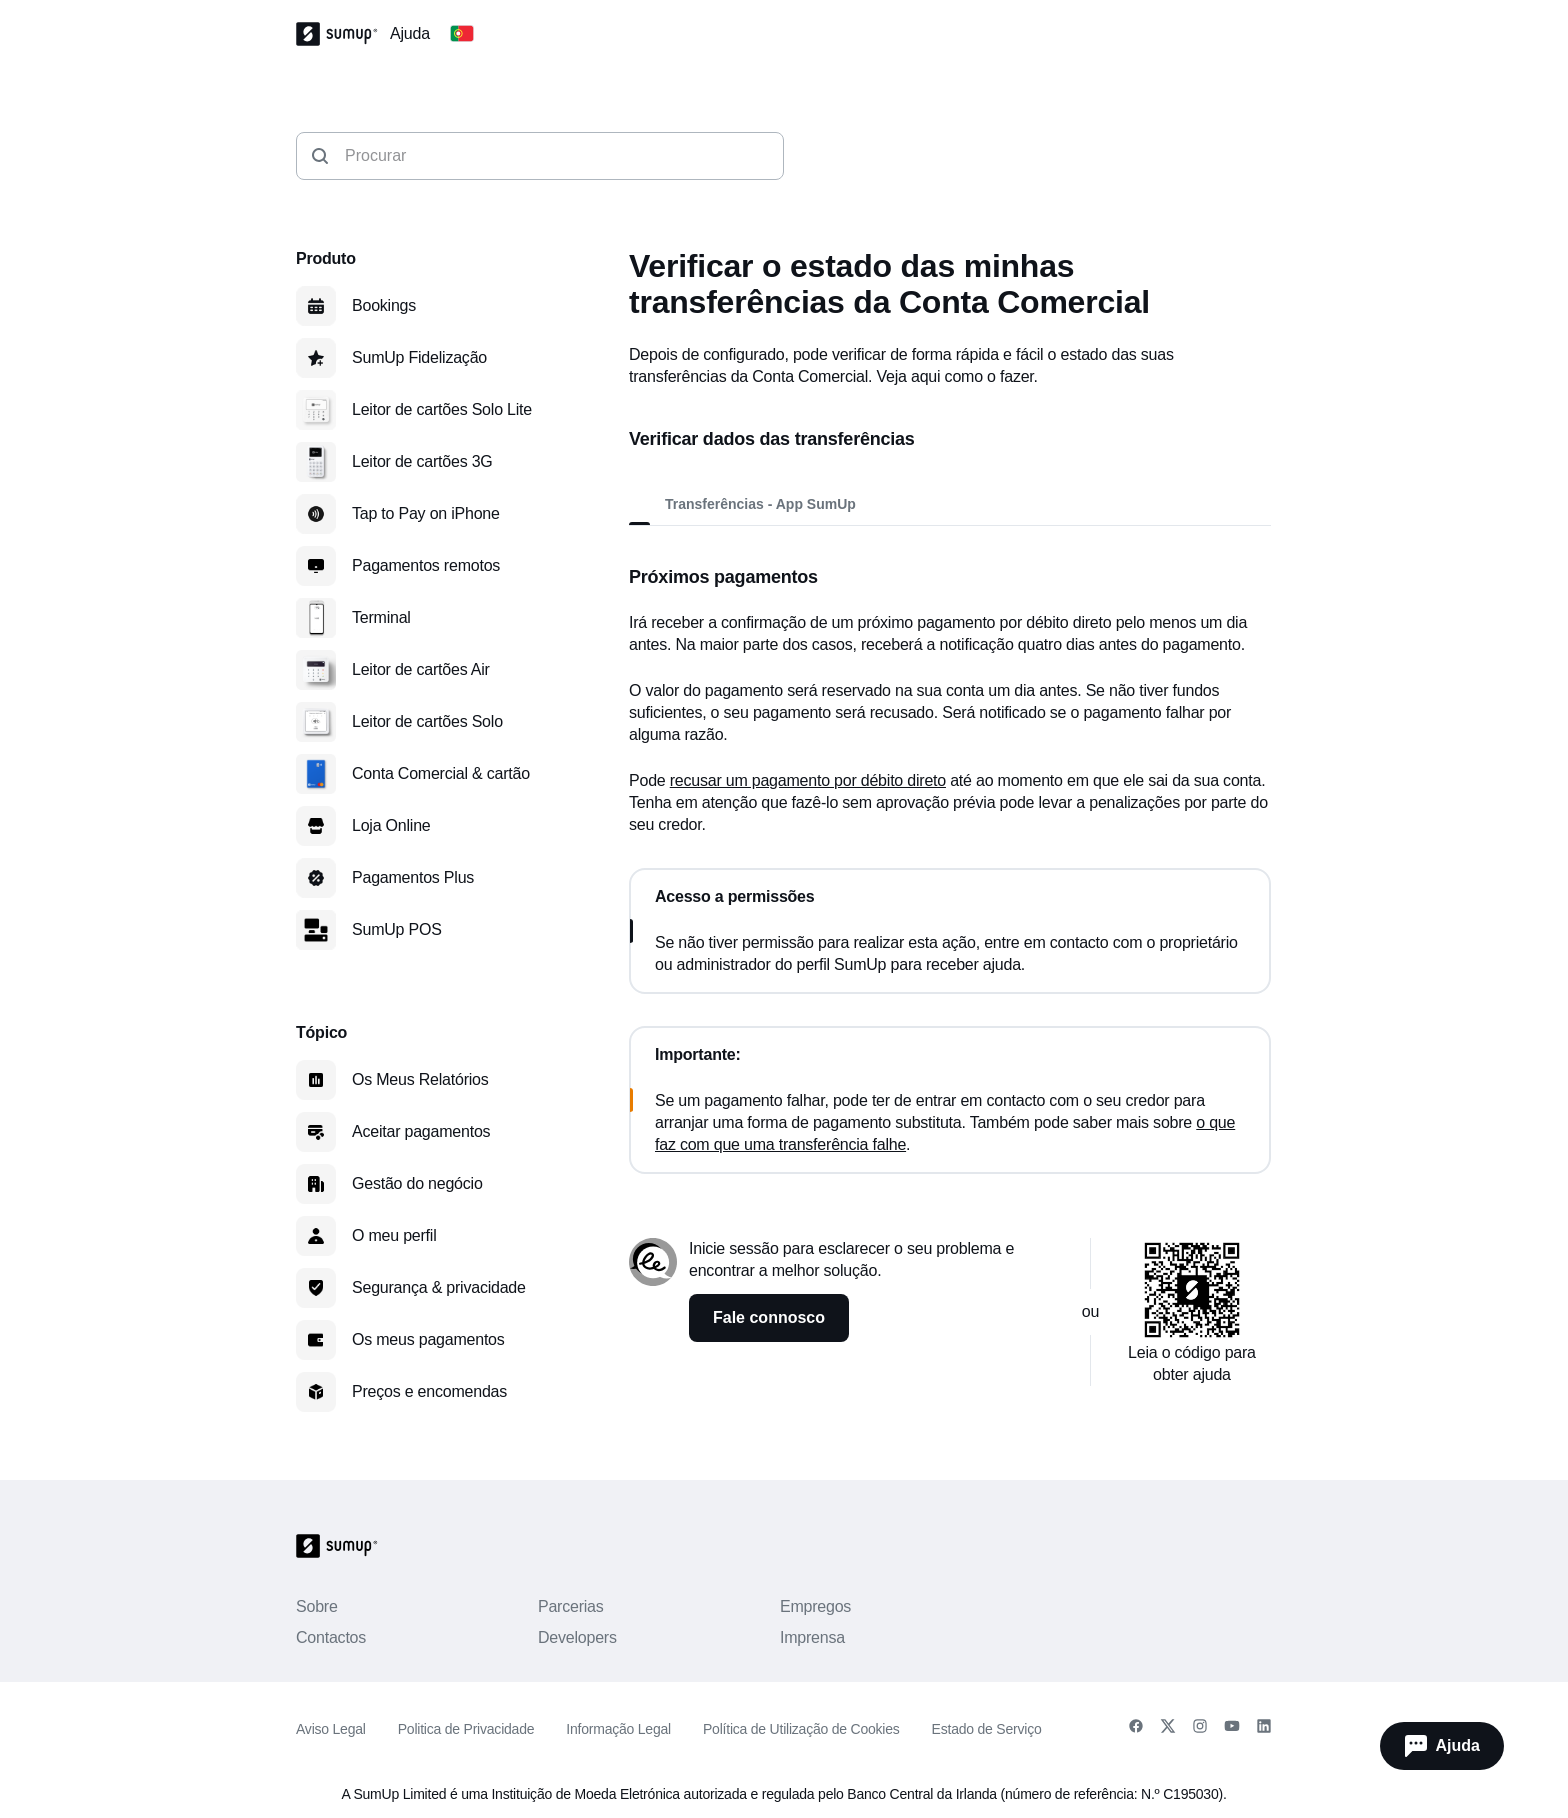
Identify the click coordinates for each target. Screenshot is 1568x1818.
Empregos (815, 1606)
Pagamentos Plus (413, 877)
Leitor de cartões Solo (427, 721)
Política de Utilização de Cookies (801, 1729)
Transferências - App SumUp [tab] (760, 504)
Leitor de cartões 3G (422, 461)
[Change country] (462, 34)
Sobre (317, 1606)
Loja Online (391, 825)
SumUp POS (397, 929)
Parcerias (571, 1606)
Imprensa (812, 1637)
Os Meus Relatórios (420, 1079)
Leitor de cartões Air (421, 669)
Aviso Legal (331, 1729)
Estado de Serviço (987, 1729)
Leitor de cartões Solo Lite (442, 409)
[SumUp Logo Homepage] (343, 34)
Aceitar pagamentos (421, 1131)
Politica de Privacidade (466, 1729)
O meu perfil (394, 1235)
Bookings (384, 305)
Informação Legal (618, 1729)
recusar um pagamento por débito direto (808, 780)
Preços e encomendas (429, 1391)
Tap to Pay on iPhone (426, 513)
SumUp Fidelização (419, 357)
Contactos (331, 1637)
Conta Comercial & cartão (441, 773)
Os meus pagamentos (428, 1339)
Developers (577, 1637)
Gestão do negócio (417, 1183)
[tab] (633, 504)
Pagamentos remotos (426, 565)
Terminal (381, 617)
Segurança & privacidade (439, 1287)
